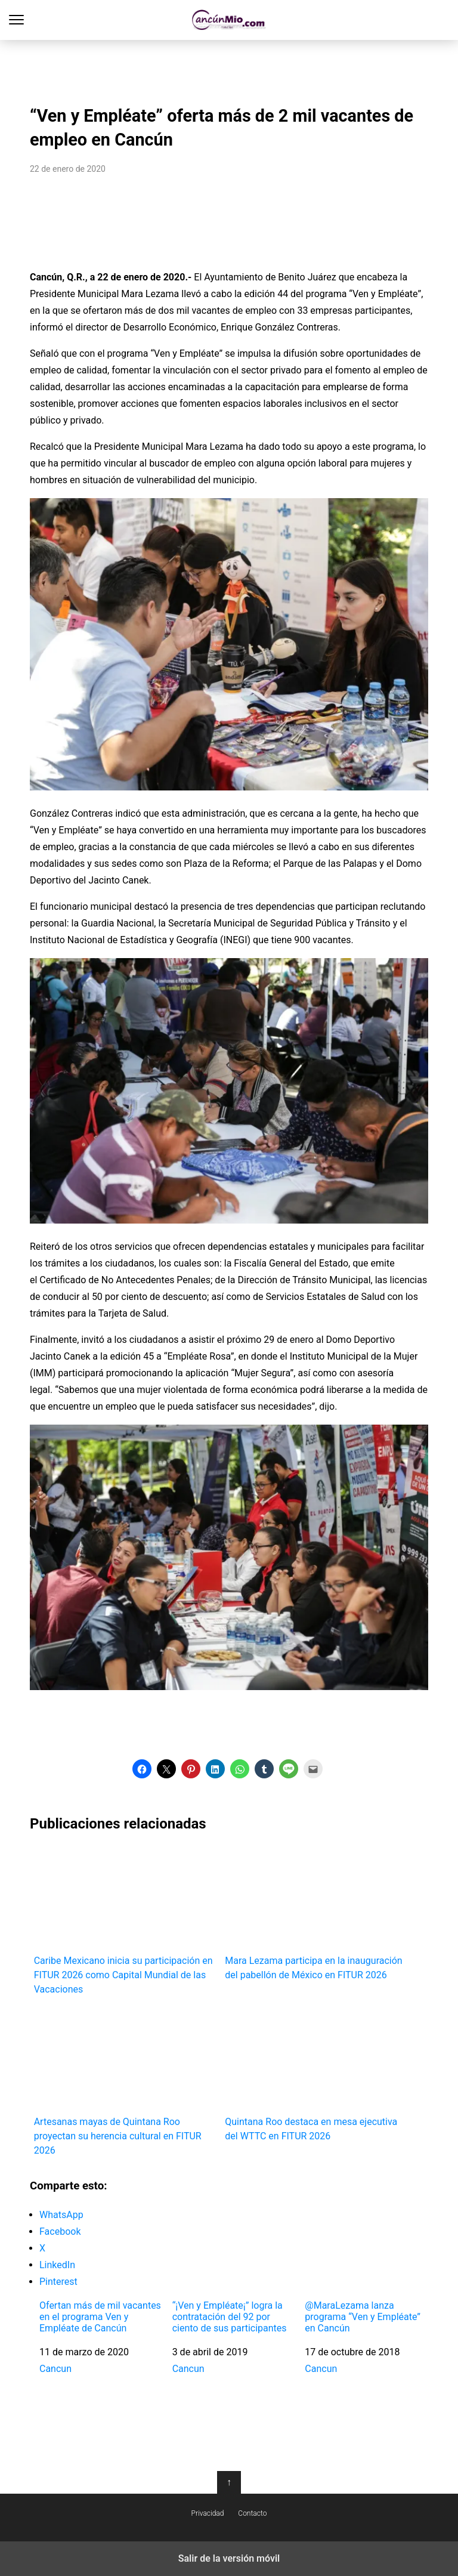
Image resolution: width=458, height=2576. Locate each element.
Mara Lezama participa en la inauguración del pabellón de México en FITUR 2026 (316, 1913)
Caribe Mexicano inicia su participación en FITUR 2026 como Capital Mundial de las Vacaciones (125, 1920)
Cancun (55, 2368)
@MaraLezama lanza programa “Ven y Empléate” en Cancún (362, 2317)
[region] (229, 69)
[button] (141, 1768)
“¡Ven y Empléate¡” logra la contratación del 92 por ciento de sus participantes (229, 2317)
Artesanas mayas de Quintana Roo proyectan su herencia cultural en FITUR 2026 (125, 2081)
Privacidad (207, 2513)
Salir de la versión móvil (229, 2558)
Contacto (252, 2513)
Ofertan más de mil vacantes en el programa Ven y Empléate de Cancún (100, 2317)
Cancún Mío (229, 20)
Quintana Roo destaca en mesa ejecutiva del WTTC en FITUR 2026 (316, 2074)
